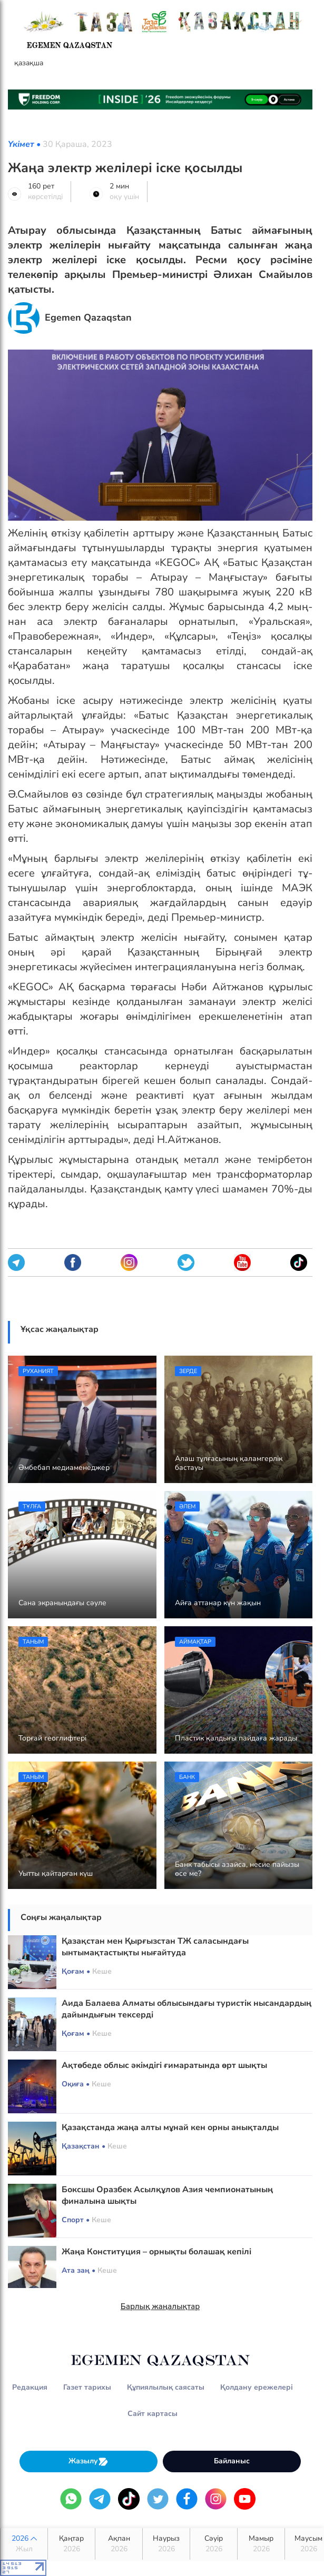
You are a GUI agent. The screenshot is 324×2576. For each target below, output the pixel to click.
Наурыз (166, 2543)
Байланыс (232, 2461)
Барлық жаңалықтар (160, 2306)
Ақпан (119, 2543)
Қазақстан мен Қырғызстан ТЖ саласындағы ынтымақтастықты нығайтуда (155, 1946)
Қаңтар (71, 2543)
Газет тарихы (87, 2387)
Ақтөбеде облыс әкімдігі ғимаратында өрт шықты (164, 2065)
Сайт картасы (152, 2414)
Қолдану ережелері (256, 2387)
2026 (24, 2543)
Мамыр (261, 2543)
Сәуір (213, 2543)
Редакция (29, 2387)
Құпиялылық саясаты (165, 2387)
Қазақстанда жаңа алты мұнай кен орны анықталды (170, 2127)
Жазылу (88, 2461)
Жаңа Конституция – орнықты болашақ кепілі (156, 2251)
